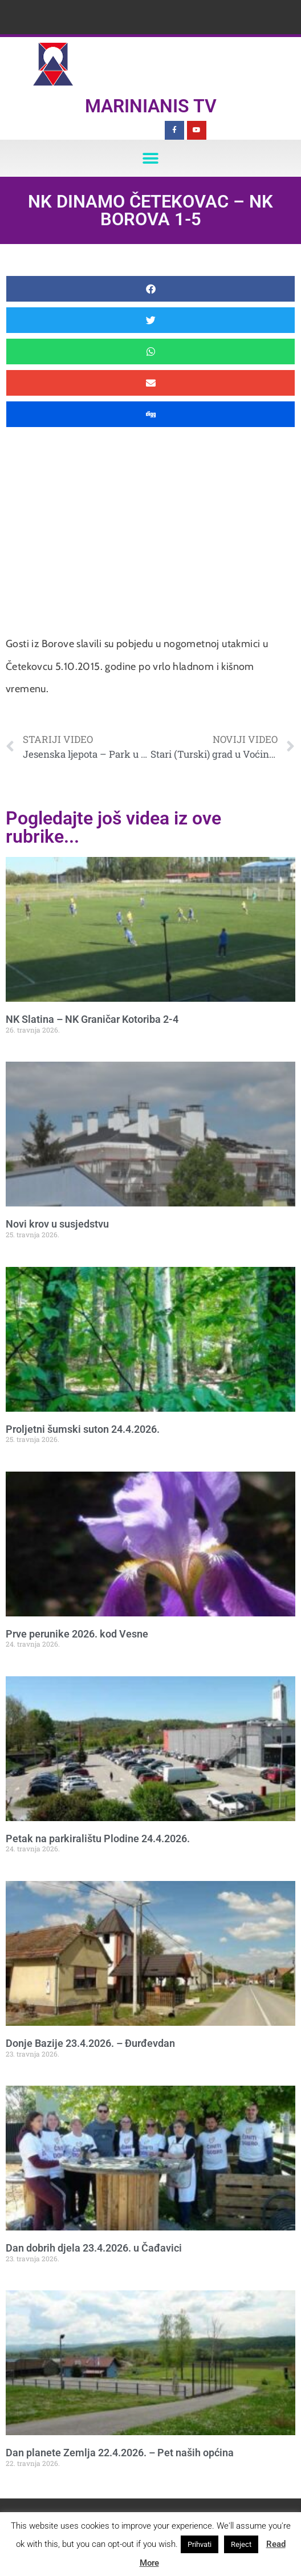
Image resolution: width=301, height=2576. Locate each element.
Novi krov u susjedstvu (57, 1224)
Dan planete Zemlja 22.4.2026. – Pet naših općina (120, 2453)
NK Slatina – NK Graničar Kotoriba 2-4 (92, 1019)
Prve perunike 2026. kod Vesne (77, 1634)
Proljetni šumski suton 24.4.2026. (83, 1429)
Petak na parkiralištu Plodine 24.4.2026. (98, 1838)
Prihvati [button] (199, 2544)
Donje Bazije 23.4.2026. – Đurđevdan (90, 2043)
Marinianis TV (151, 106)
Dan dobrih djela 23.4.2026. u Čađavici (94, 2248)
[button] (151, 158)
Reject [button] (241, 2544)
